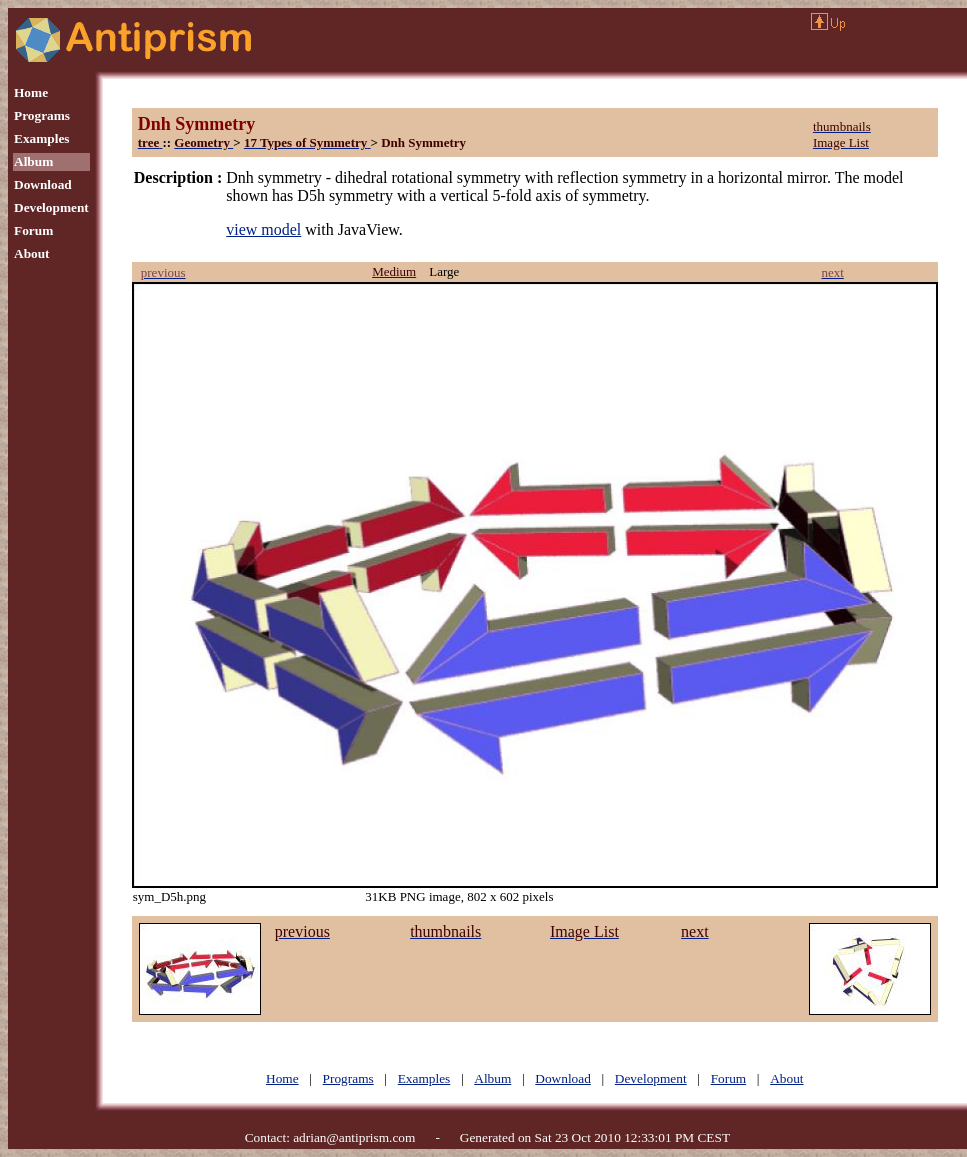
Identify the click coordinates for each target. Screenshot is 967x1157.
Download (43, 184)
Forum (33, 230)
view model (263, 229)
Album (33, 161)
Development (51, 207)
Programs (42, 115)
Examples (42, 138)
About (32, 253)
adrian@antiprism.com (354, 1137)
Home (31, 92)
